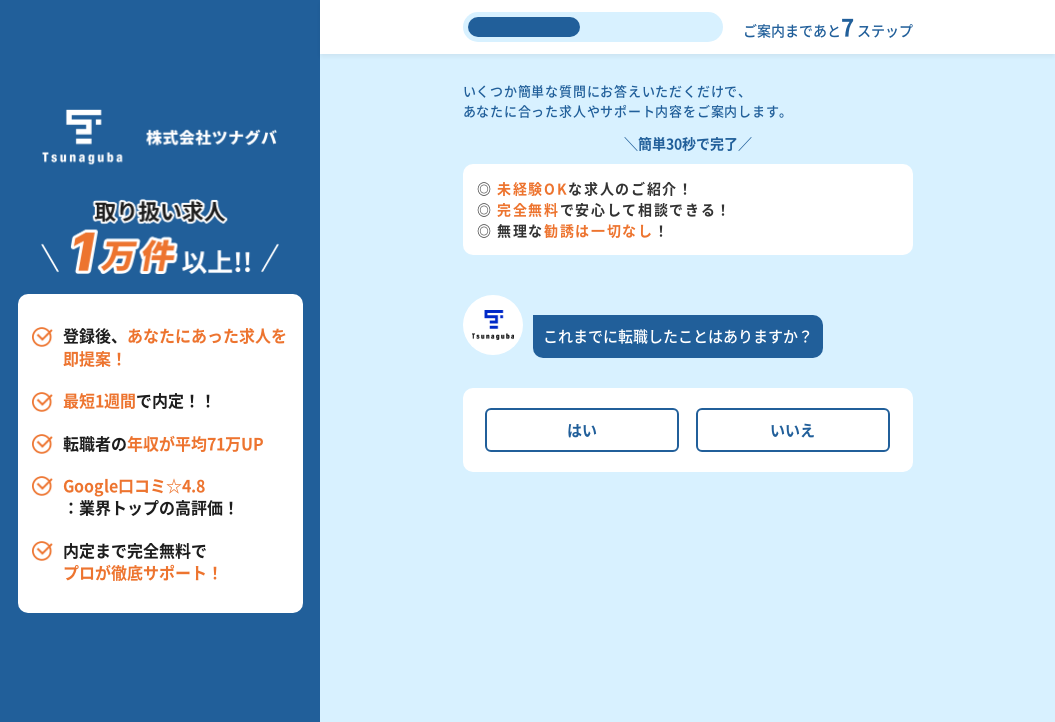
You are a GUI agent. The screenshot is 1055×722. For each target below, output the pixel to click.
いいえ (792, 429)
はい (582, 429)
